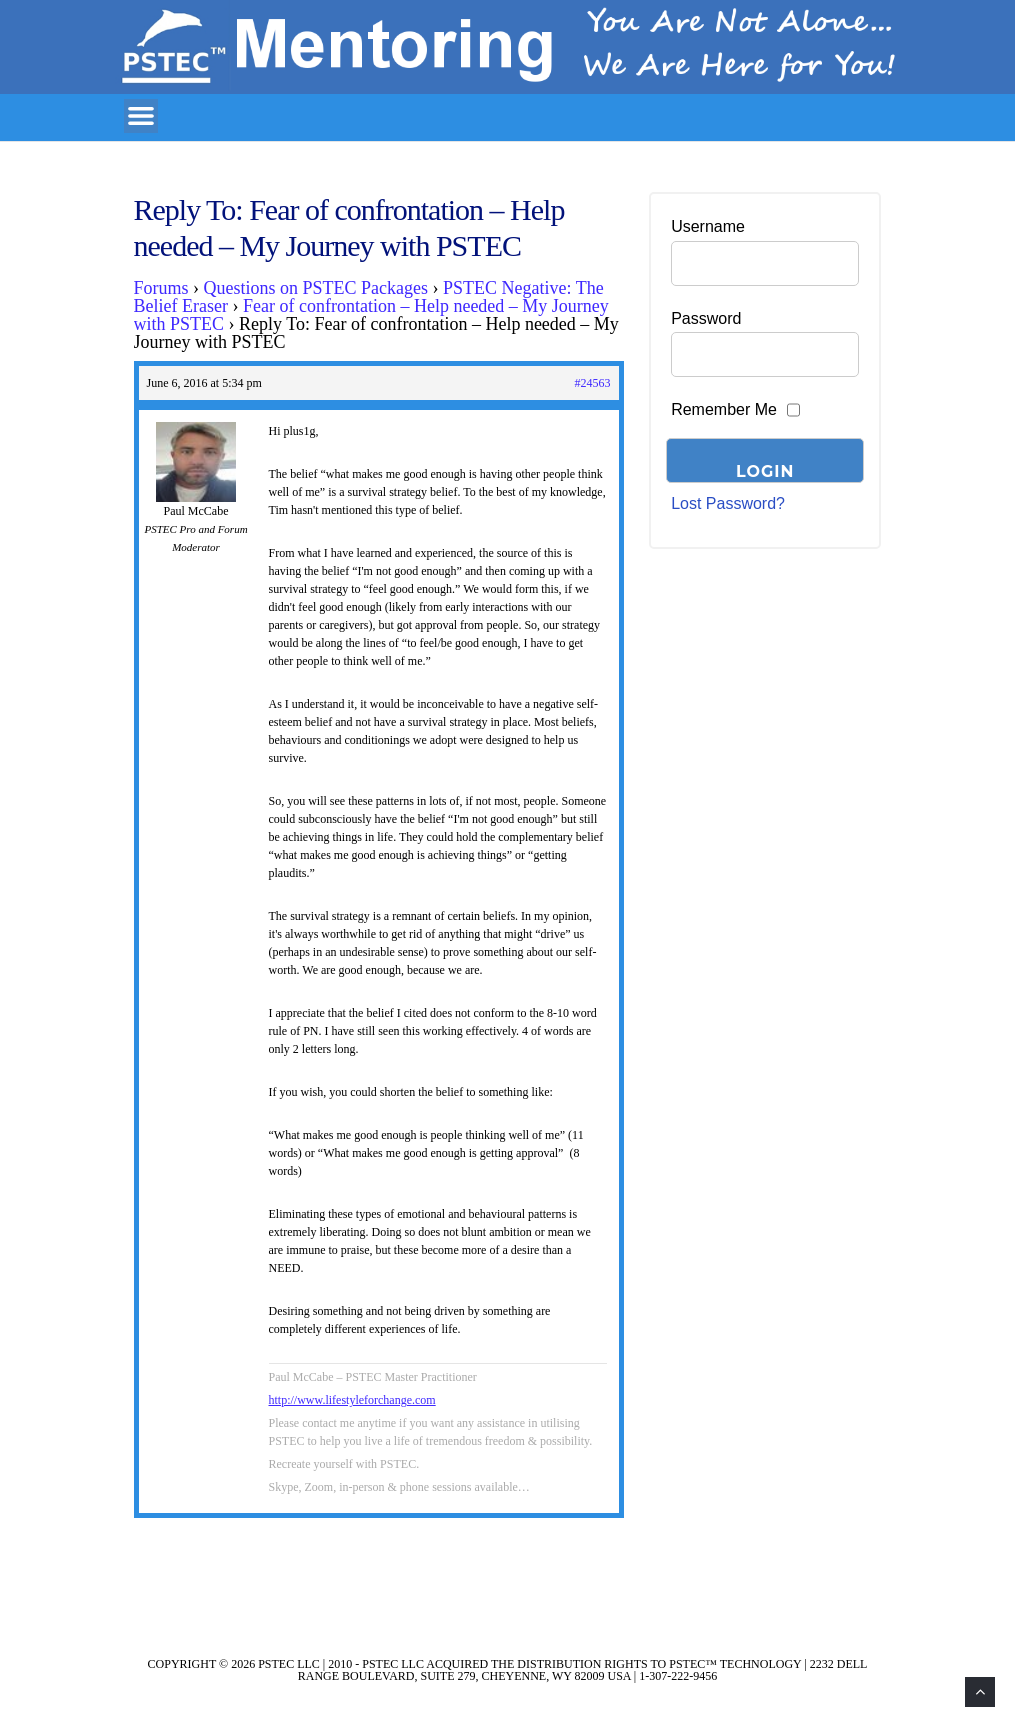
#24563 (593, 383)
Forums (161, 288)
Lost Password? (728, 503)
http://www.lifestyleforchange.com (352, 1400)
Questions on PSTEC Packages (316, 288)
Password (706, 318)
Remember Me (724, 409)
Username (708, 226)
